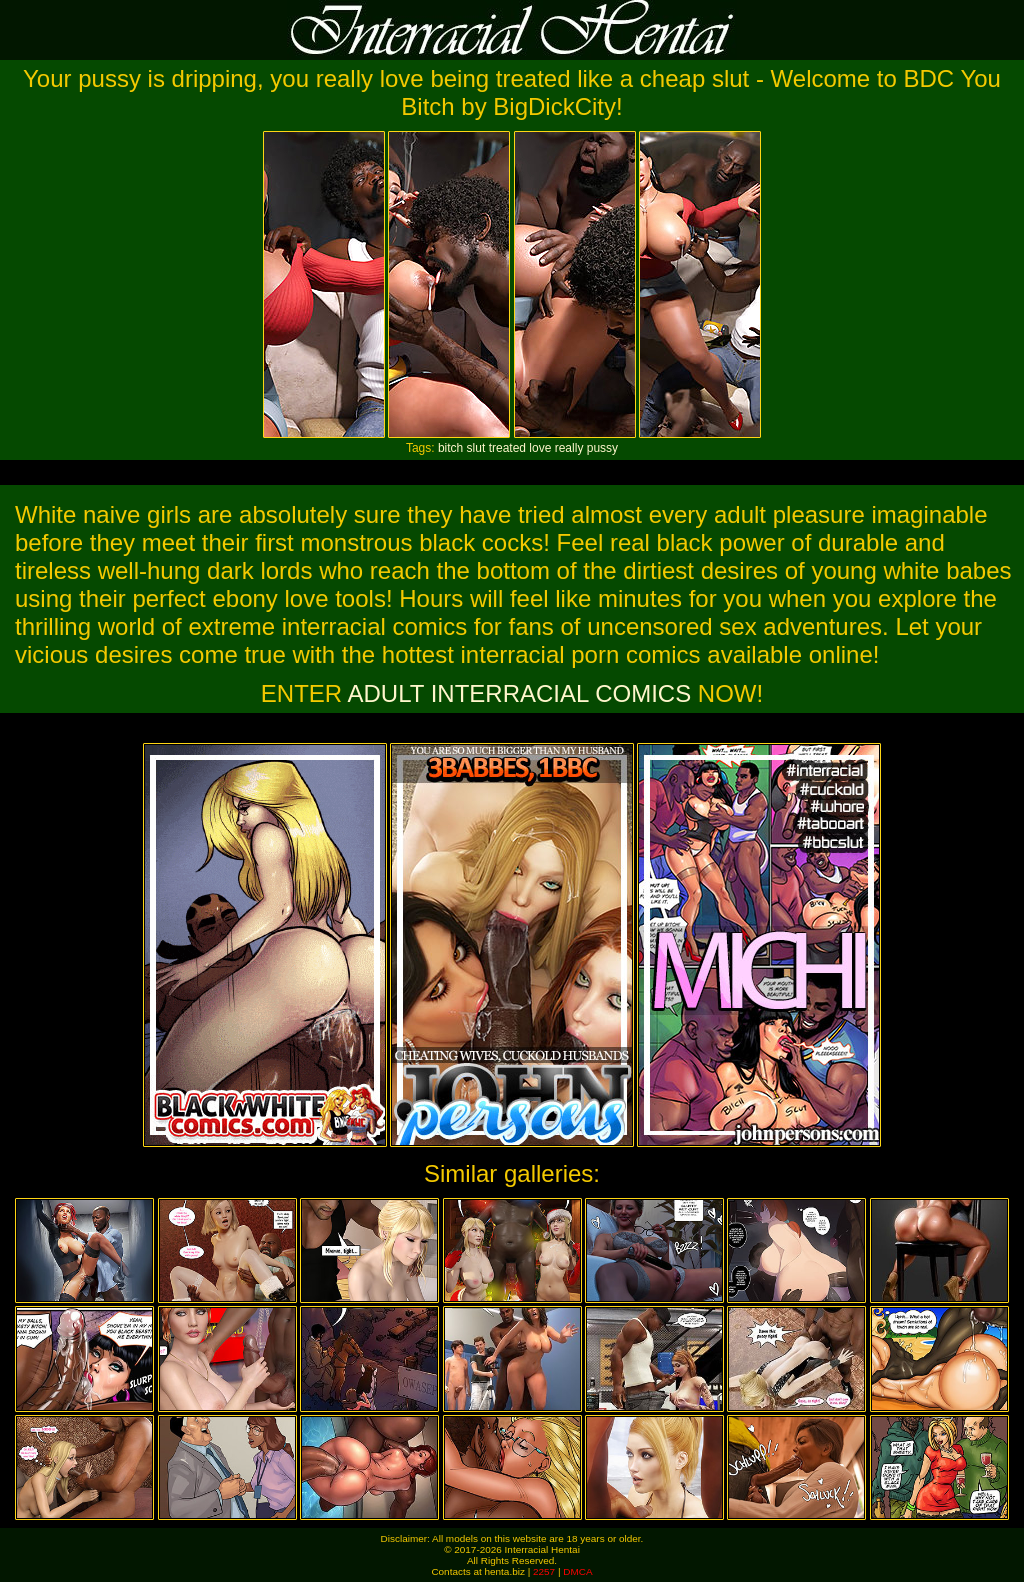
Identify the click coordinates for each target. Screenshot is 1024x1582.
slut (476, 448)
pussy (602, 448)
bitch (450, 448)
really (569, 448)
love (540, 448)
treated (507, 448)
